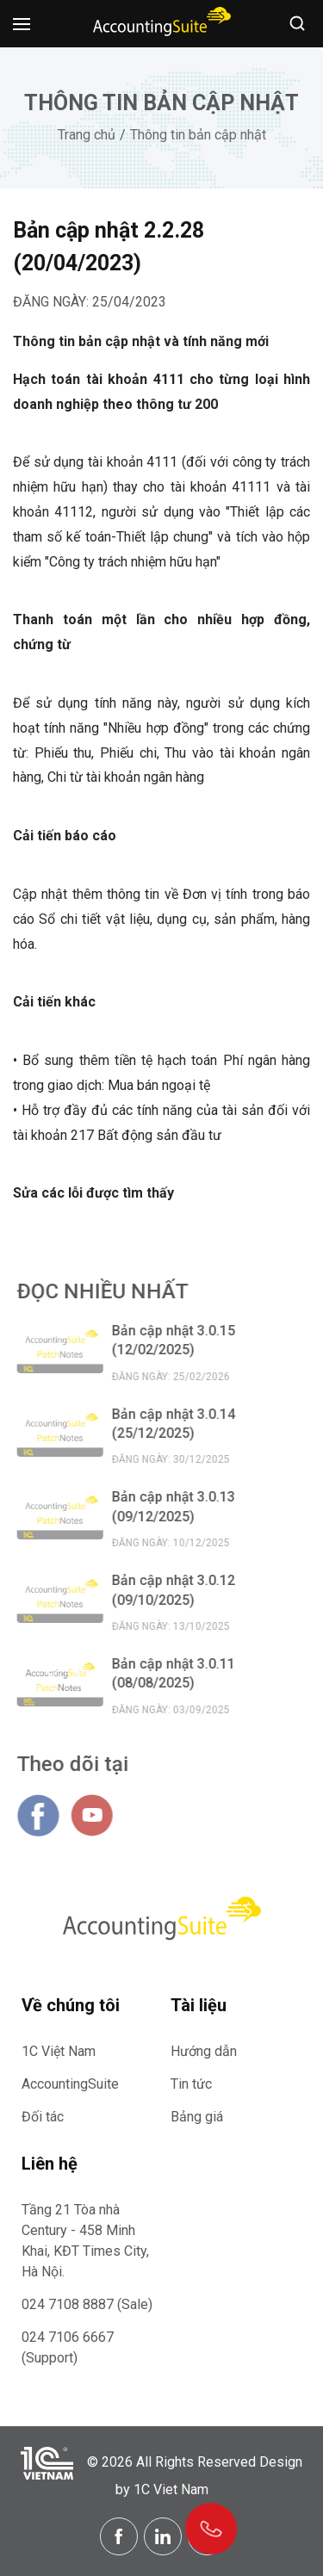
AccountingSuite (70, 2084)
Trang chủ (86, 135)
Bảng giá (197, 2116)
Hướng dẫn (204, 2051)
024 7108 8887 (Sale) (87, 2304)
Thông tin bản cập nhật (198, 135)
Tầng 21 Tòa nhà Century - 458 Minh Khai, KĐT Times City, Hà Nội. (85, 2240)
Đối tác (43, 2116)
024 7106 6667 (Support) (68, 2347)
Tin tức (191, 2084)
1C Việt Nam (59, 2051)
